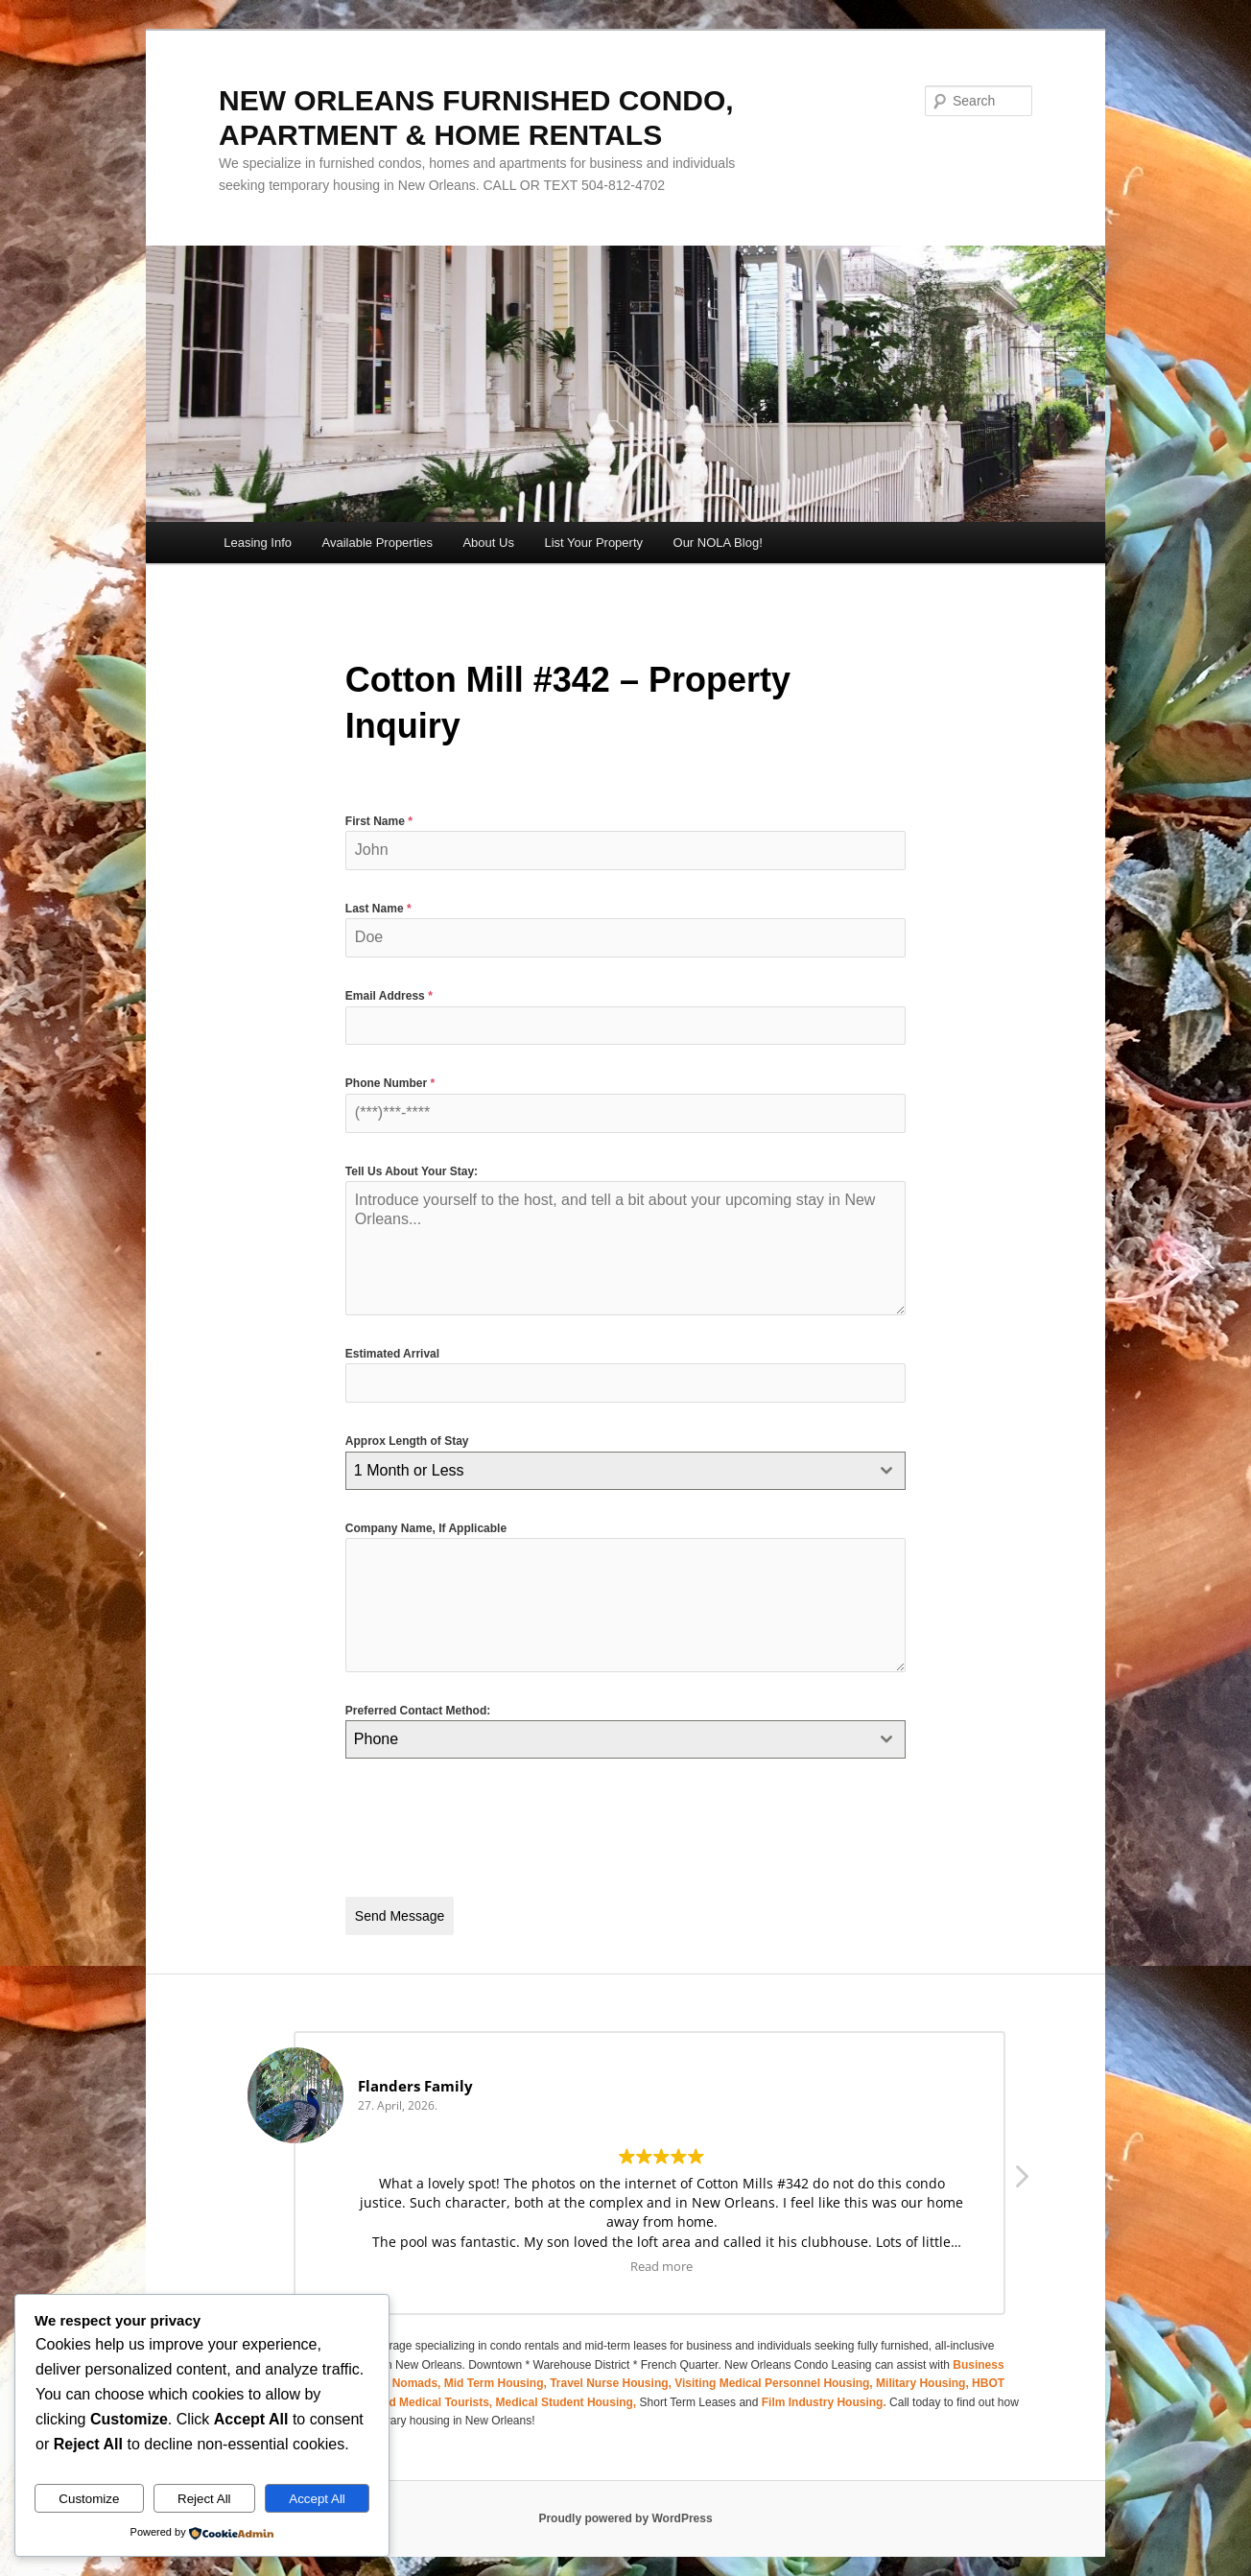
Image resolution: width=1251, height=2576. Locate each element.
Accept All (317, 2499)
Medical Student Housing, (568, 2392)
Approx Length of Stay (407, 1441)
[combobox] (625, 1471)
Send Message (399, 1916)
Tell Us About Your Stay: (411, 1171)
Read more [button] (661, 2257)
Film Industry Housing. (824, 2392)
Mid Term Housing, (497, 2374)
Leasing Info (258, 542)
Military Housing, (924, 2374)
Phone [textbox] (376, 1739)
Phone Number (390, 1083)
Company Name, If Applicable (426, 1528)
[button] (1020, 2172)
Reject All (204, 2499)
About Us (487, 542)
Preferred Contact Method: (417, 1710)
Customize (89, 2499)
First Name (379, 821)
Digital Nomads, (399, 2374)
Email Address (389, 996)
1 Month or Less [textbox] (409, 1470)
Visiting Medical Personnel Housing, (775, 2374)
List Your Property (593, 542)
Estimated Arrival (392, 1353)
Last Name (378, 908)
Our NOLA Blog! (718, 542)
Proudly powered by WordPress (625, 2509)
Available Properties (377, 542)
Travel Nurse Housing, (612, 2374)
